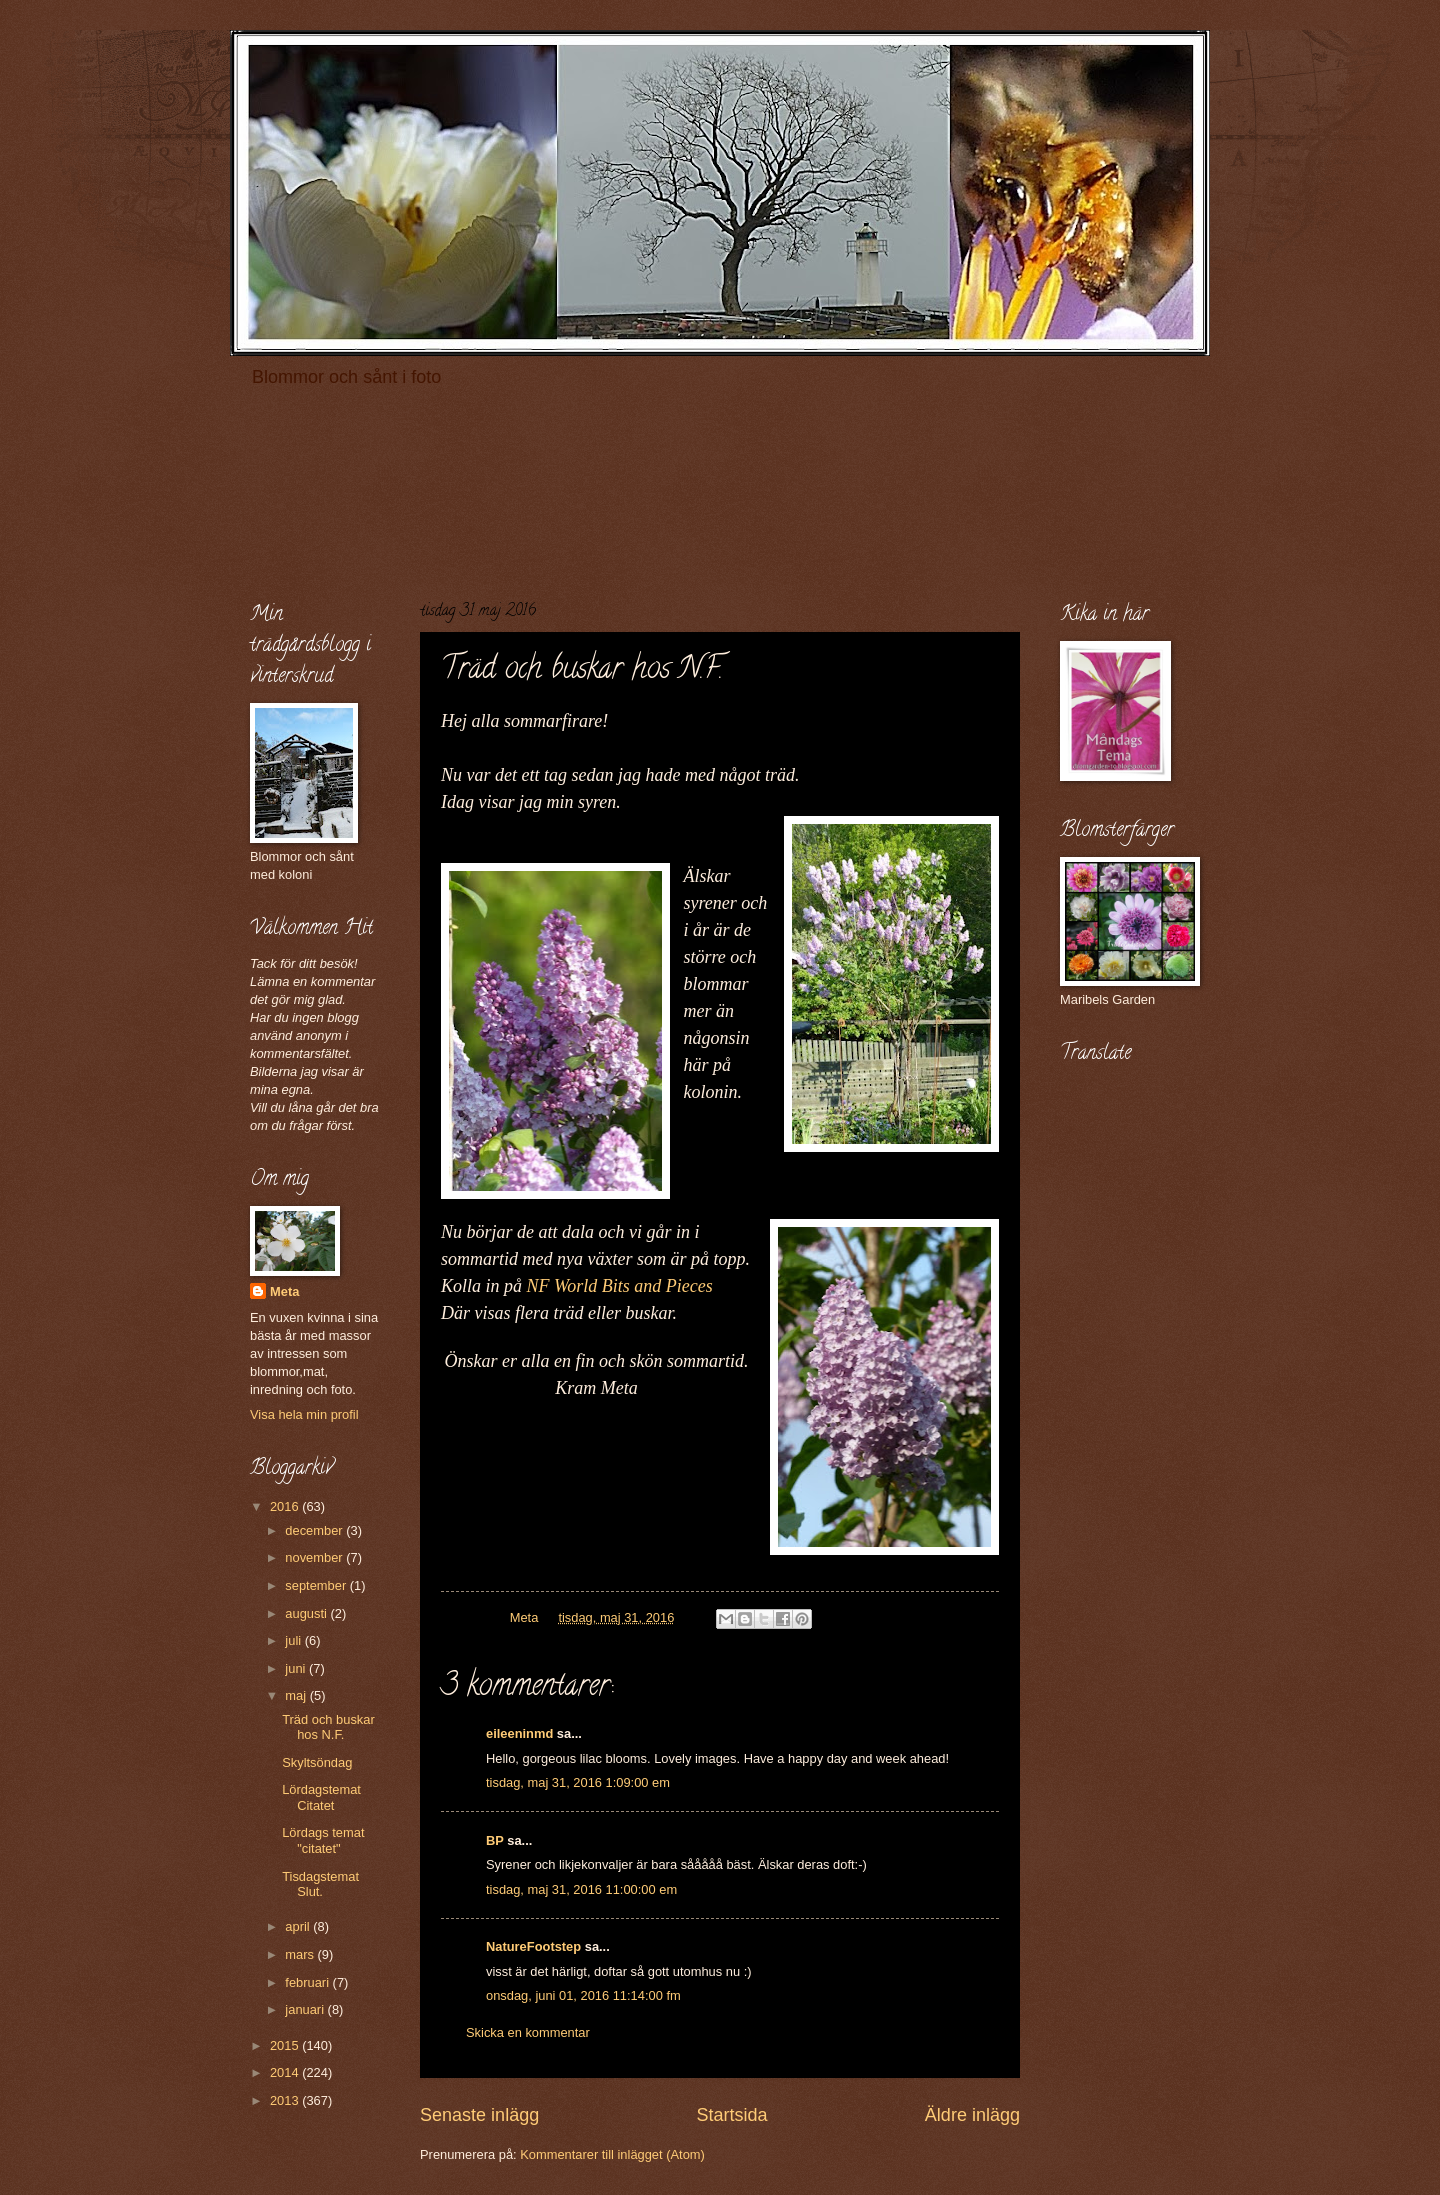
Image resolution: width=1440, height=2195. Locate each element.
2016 (286, 1506)
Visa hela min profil (304, 1414)
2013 (286, 2100)
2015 (286, 2045)
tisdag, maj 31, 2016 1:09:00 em (578, 1782)
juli (294, 1640)
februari (308, 1982)
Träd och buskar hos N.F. (328, 1727)
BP (495, 1840)
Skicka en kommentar (528, 2032)
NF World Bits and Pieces (620, 1286)
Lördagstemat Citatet (321, 1797)
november (315, 1557)
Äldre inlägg (972, 2115)
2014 (286, 2072)
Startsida (731, 2115)
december (315, 1530)
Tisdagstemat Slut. (320, 1884)
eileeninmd (519, 1733)
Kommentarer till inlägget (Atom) (612, 2154)
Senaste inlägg (479, 2115)
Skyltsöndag (317, 1762)
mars (301, 1954)
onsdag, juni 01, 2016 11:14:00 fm (583, 1995)
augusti (307, 1613)
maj (297, 1695)
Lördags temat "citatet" (323, 1840)
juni (297, 1668)
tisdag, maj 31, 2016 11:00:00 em (581, 1889)
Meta (284, 1291)
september (317, 1585)
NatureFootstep (533, 1946)
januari (306, 2009)
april (299, 1926)
